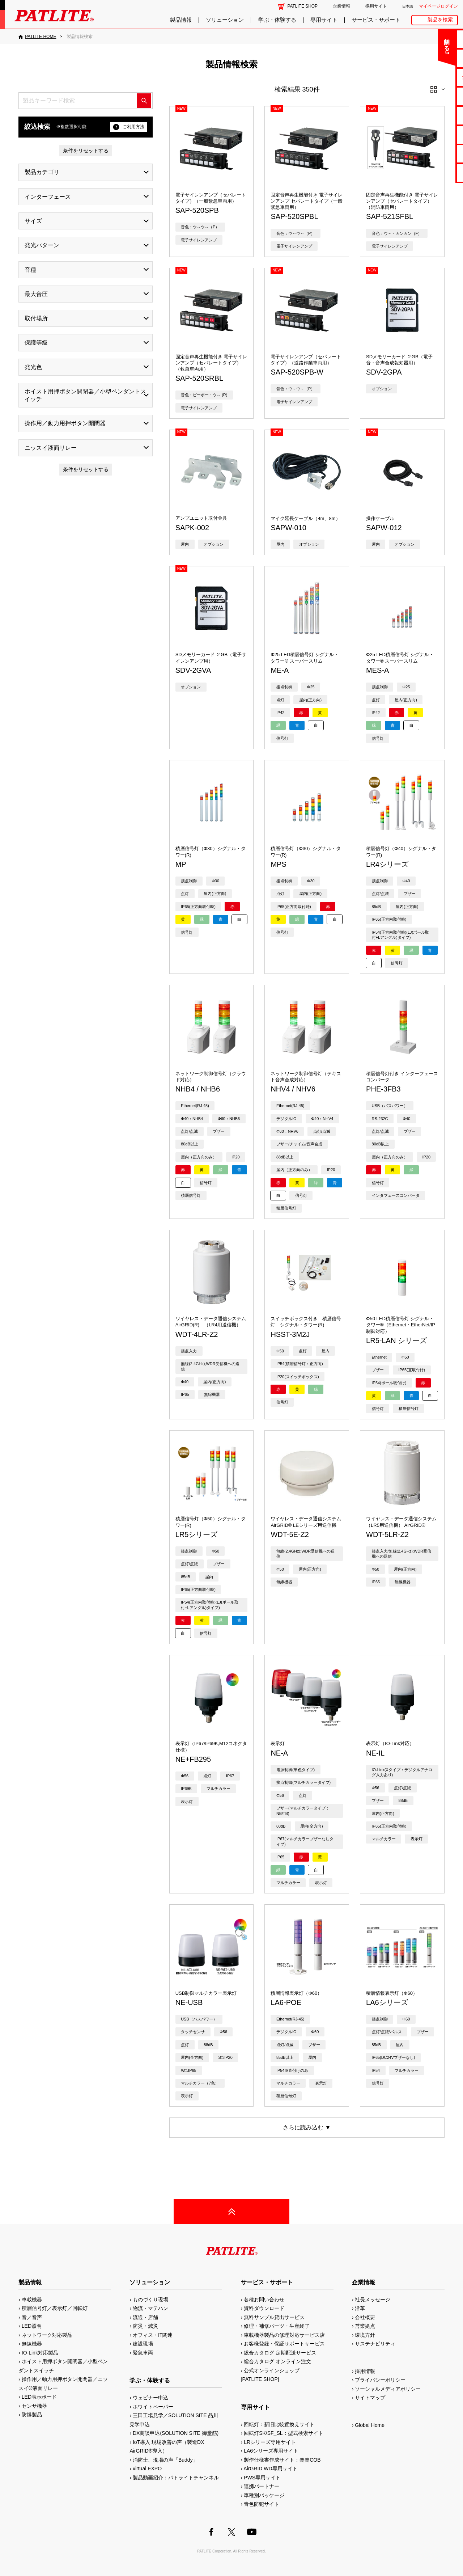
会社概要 (365, 2317)
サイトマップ (370, 2397)
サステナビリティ (375, 2344)
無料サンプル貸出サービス (274, 2317)
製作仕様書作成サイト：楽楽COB (282, 2460)
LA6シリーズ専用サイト (271, 2451)
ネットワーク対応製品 (47, 2335)
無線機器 (32, 2344)
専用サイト (323, 20)
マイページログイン (438, 6)
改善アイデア (434, 172)
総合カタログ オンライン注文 (277, 2361)
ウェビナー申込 (150, 2397)
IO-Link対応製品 (40, 2353)
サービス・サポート (376, 20)
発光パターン (42, 245)
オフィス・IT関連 (153, 2335)
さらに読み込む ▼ (307, 2127)
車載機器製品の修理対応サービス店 (284, 2335)
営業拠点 (365, 2326)
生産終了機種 (434, 134)
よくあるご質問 (435, 58)
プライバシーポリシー (380, 2380)
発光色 (33, 367)
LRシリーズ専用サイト (270, 2442)
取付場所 (36, 318)
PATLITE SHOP (303, 6)
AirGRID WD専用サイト (270, 2468)
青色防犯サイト (261, 2504)
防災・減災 (145, 2326)
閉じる (397, 41)
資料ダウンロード (264, 2308)
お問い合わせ (434, 39)
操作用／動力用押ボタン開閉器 (65, 423)
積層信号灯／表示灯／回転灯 (55, 2308)
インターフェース (48, 197)
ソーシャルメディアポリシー (388, 2389)
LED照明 (32, 2326)
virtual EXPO (147, 2468)
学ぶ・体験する (277, 20)
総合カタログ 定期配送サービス (280, 2353)
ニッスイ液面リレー (51, 448)
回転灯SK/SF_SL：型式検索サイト (283, 2433)
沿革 (360, 2308)
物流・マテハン (150, 2308)
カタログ (434, 96)
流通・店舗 (145, 2317)
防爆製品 (32, 2414)
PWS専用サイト (262, 2477)
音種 (30, 270)
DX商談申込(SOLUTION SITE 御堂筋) (175, 2433)
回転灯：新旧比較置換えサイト (279, 2424)
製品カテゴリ (42, 172)
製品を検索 (440, 19)
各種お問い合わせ (264, 2299)
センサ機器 (34, 2406)
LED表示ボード (39, 2397)
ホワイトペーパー (153, 2407)
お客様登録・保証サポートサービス (284, 2344)
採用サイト (376, 6)
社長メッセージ (372, 2299)
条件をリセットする (86, 150)
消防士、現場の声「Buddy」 (165, 2460)
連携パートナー (261, 2486)
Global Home (370, 2425)
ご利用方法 (128, 127)
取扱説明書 (434, 115)
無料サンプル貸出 (434, 77)
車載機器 (32, 2299)
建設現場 (143, 2344)
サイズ (33, 221)
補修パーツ (434, 154)
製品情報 (181, 20)
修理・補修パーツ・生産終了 (277, 2326)
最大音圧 (36, 294)
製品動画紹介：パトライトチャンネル (176, 2477)
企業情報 (341, 6)
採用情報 (365, 2371)
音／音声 (32, 2317)
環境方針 (365, 2335)
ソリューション (225, 20)
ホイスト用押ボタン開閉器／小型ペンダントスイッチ (85, 395)
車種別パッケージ (264, 2495)
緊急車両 (143, 2353)
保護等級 (36, 342)
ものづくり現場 (150, 2299)
